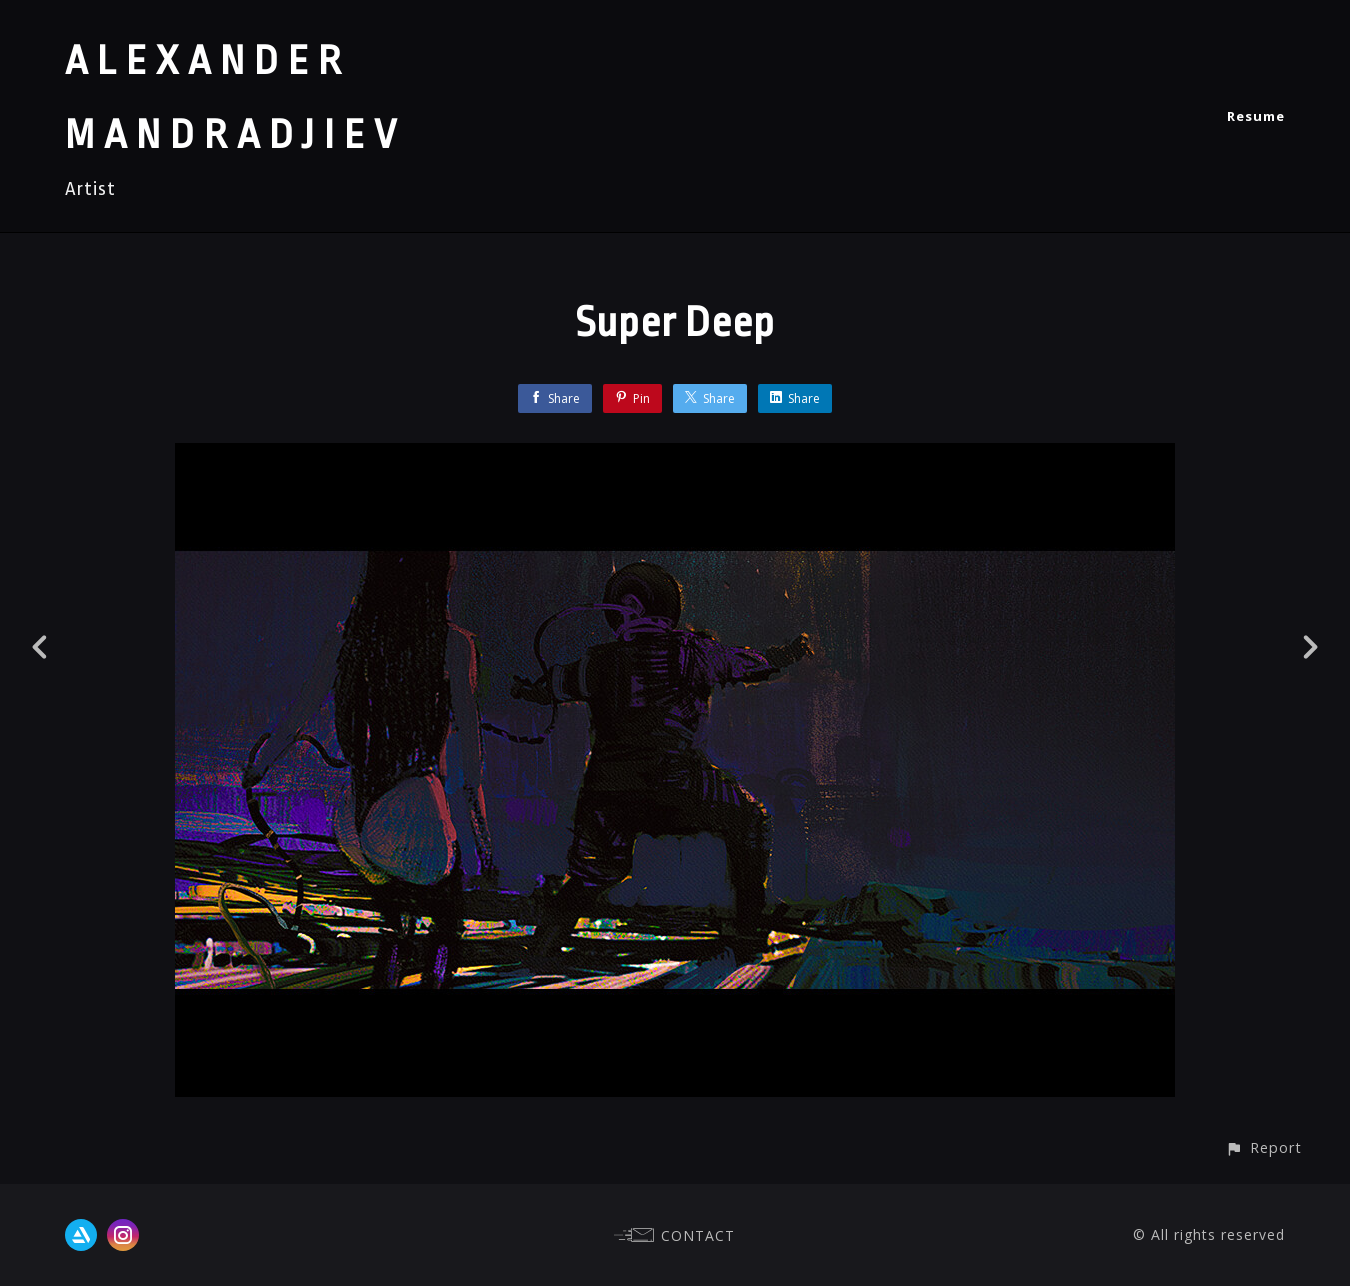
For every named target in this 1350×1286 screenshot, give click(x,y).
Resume (1256, 116)
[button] (1263, 1147)
